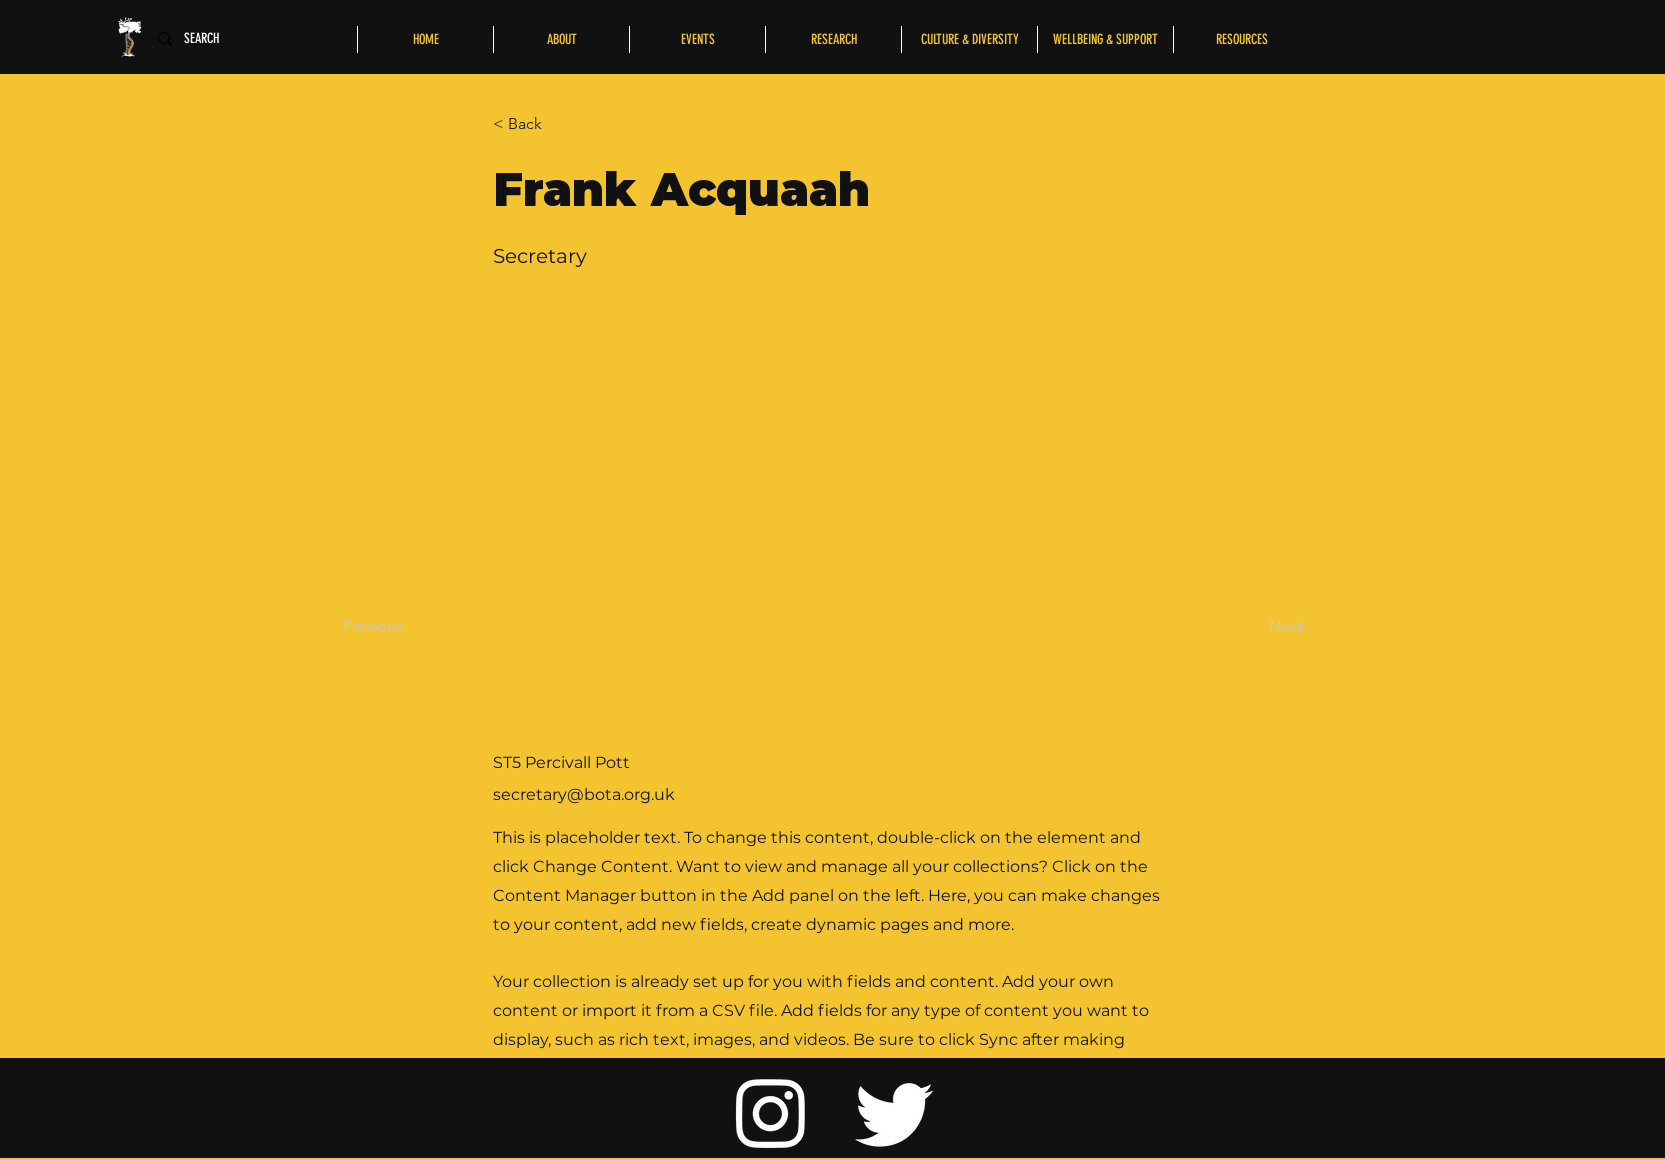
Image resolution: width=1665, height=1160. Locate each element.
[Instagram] (771, 1112)
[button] (559, 124)
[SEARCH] (207, 39)
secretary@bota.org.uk (584, 794)
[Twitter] (895, 1112)
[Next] (1253, 626)
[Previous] (409, 626)
